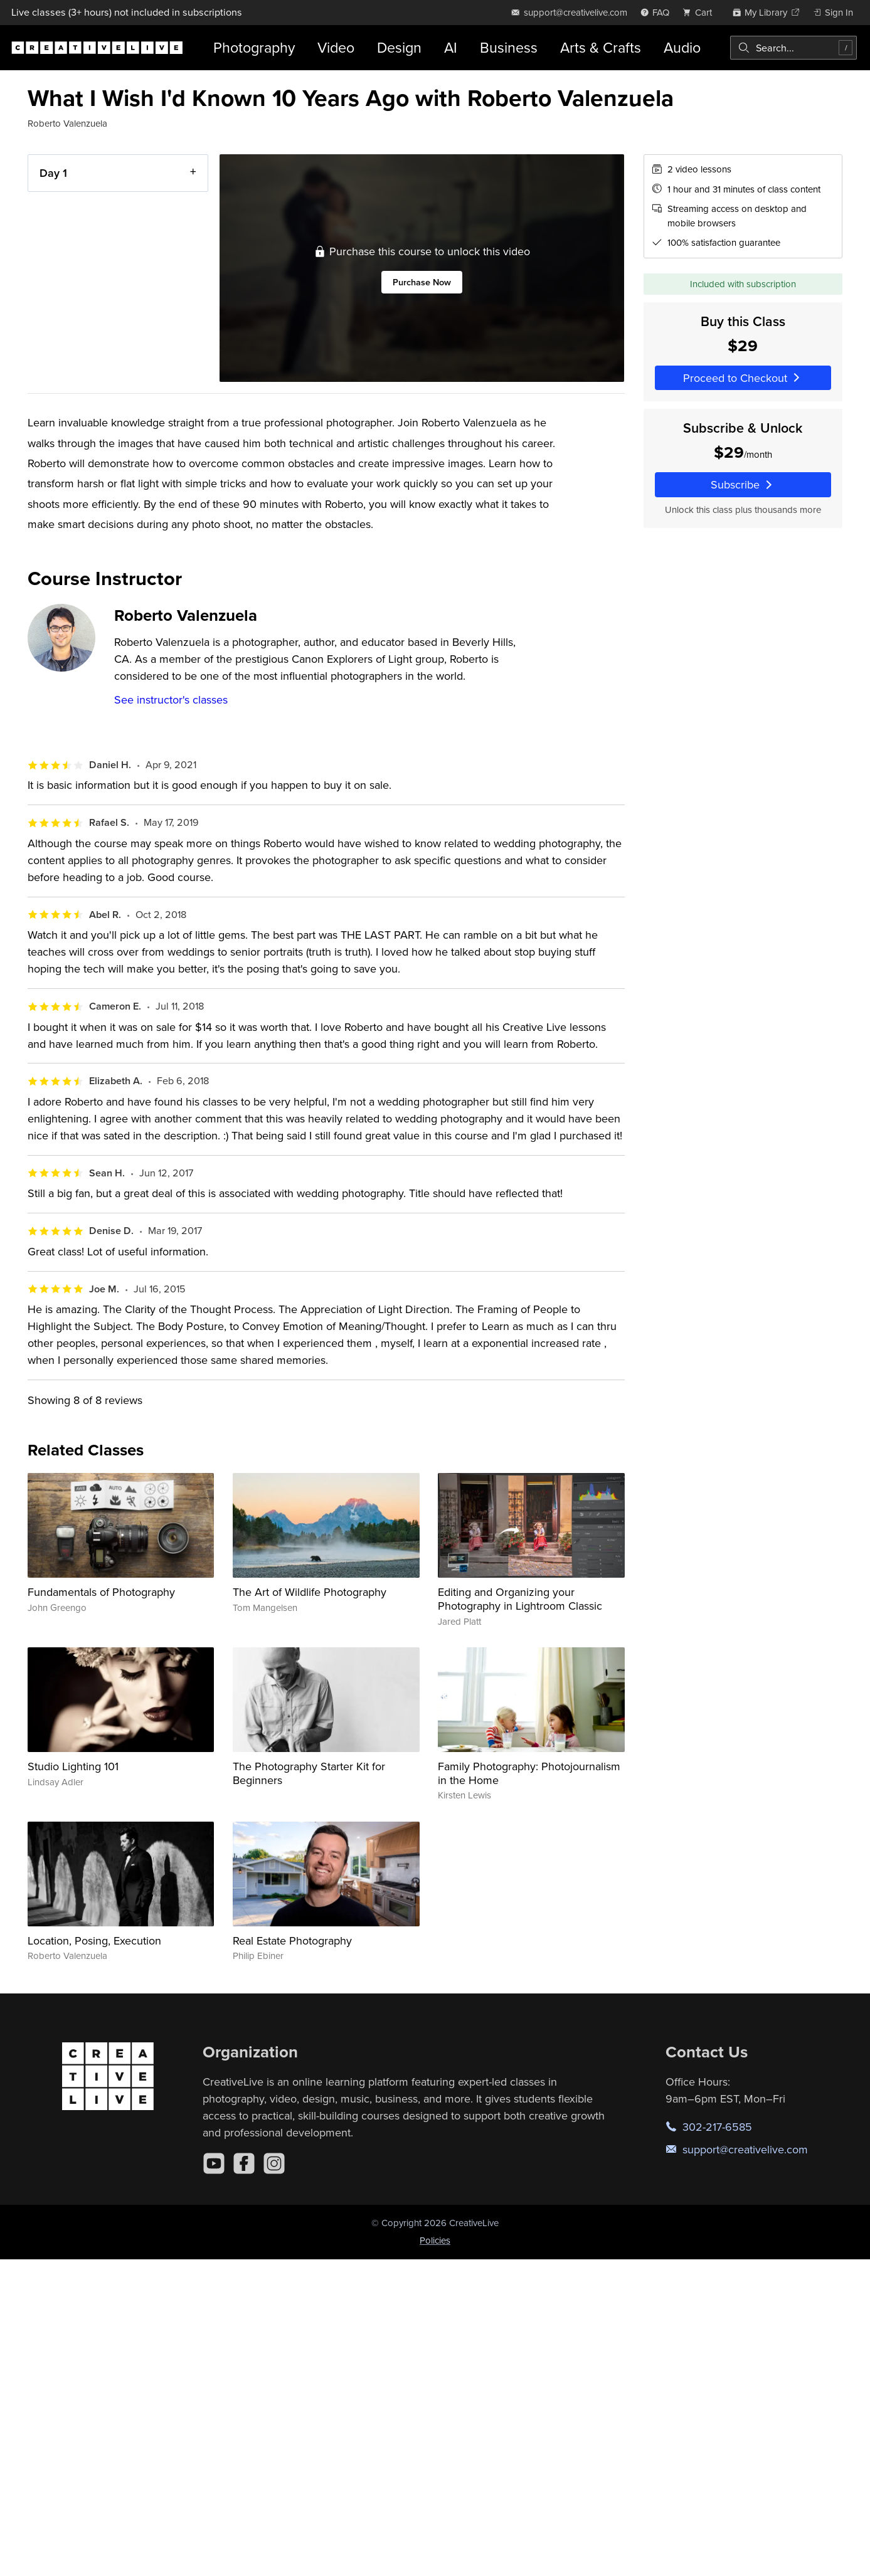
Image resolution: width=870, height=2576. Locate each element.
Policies (435, 2240)
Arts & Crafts (600, 47)
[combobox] (793, 47)
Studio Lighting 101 (73, 1766)
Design (399, 47)
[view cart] (700, 12)
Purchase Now (422, 282)
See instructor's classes (171, 699)
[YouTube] (214, 2163)
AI (450, 47)
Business (509, 47)
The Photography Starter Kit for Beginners (309, 1773)
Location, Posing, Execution (94, 1940)
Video (335, 47)
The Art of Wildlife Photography (309, 1592)
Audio (682, 47)
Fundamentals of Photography (101, 1592)
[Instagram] (274, 2163)
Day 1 (53, 173)
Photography (254, 47)
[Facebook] (244, 2163)
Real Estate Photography (292, 1940)
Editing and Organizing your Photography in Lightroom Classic (520, 1598)
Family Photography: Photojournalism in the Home (529, 1773)
